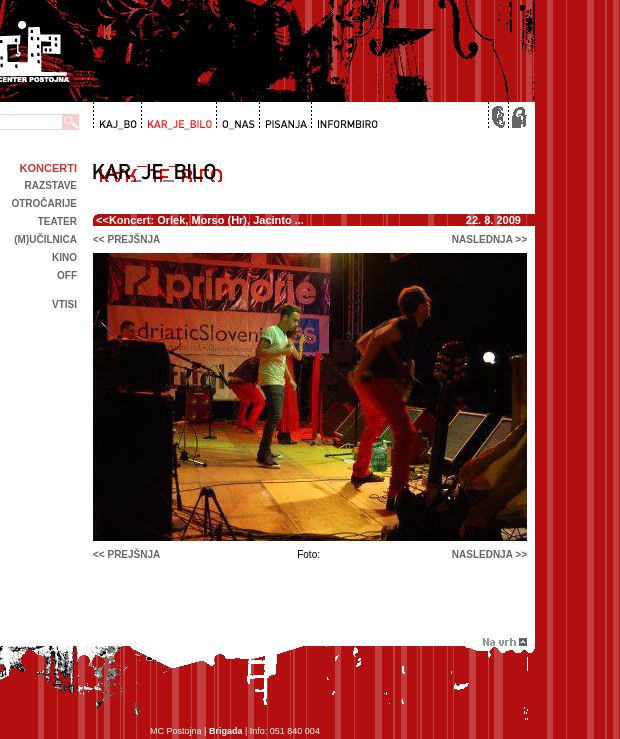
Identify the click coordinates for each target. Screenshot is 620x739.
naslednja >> (489, 239)
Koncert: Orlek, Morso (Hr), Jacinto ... (206, 220)
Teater (57, 221)
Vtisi (64, 304)
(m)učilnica (45, 239)
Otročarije (44, 203)
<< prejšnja (126, 239)
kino (64, 257)
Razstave (51, 185)
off (67, 275)
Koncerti (48, 168)
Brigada (226, 731)
